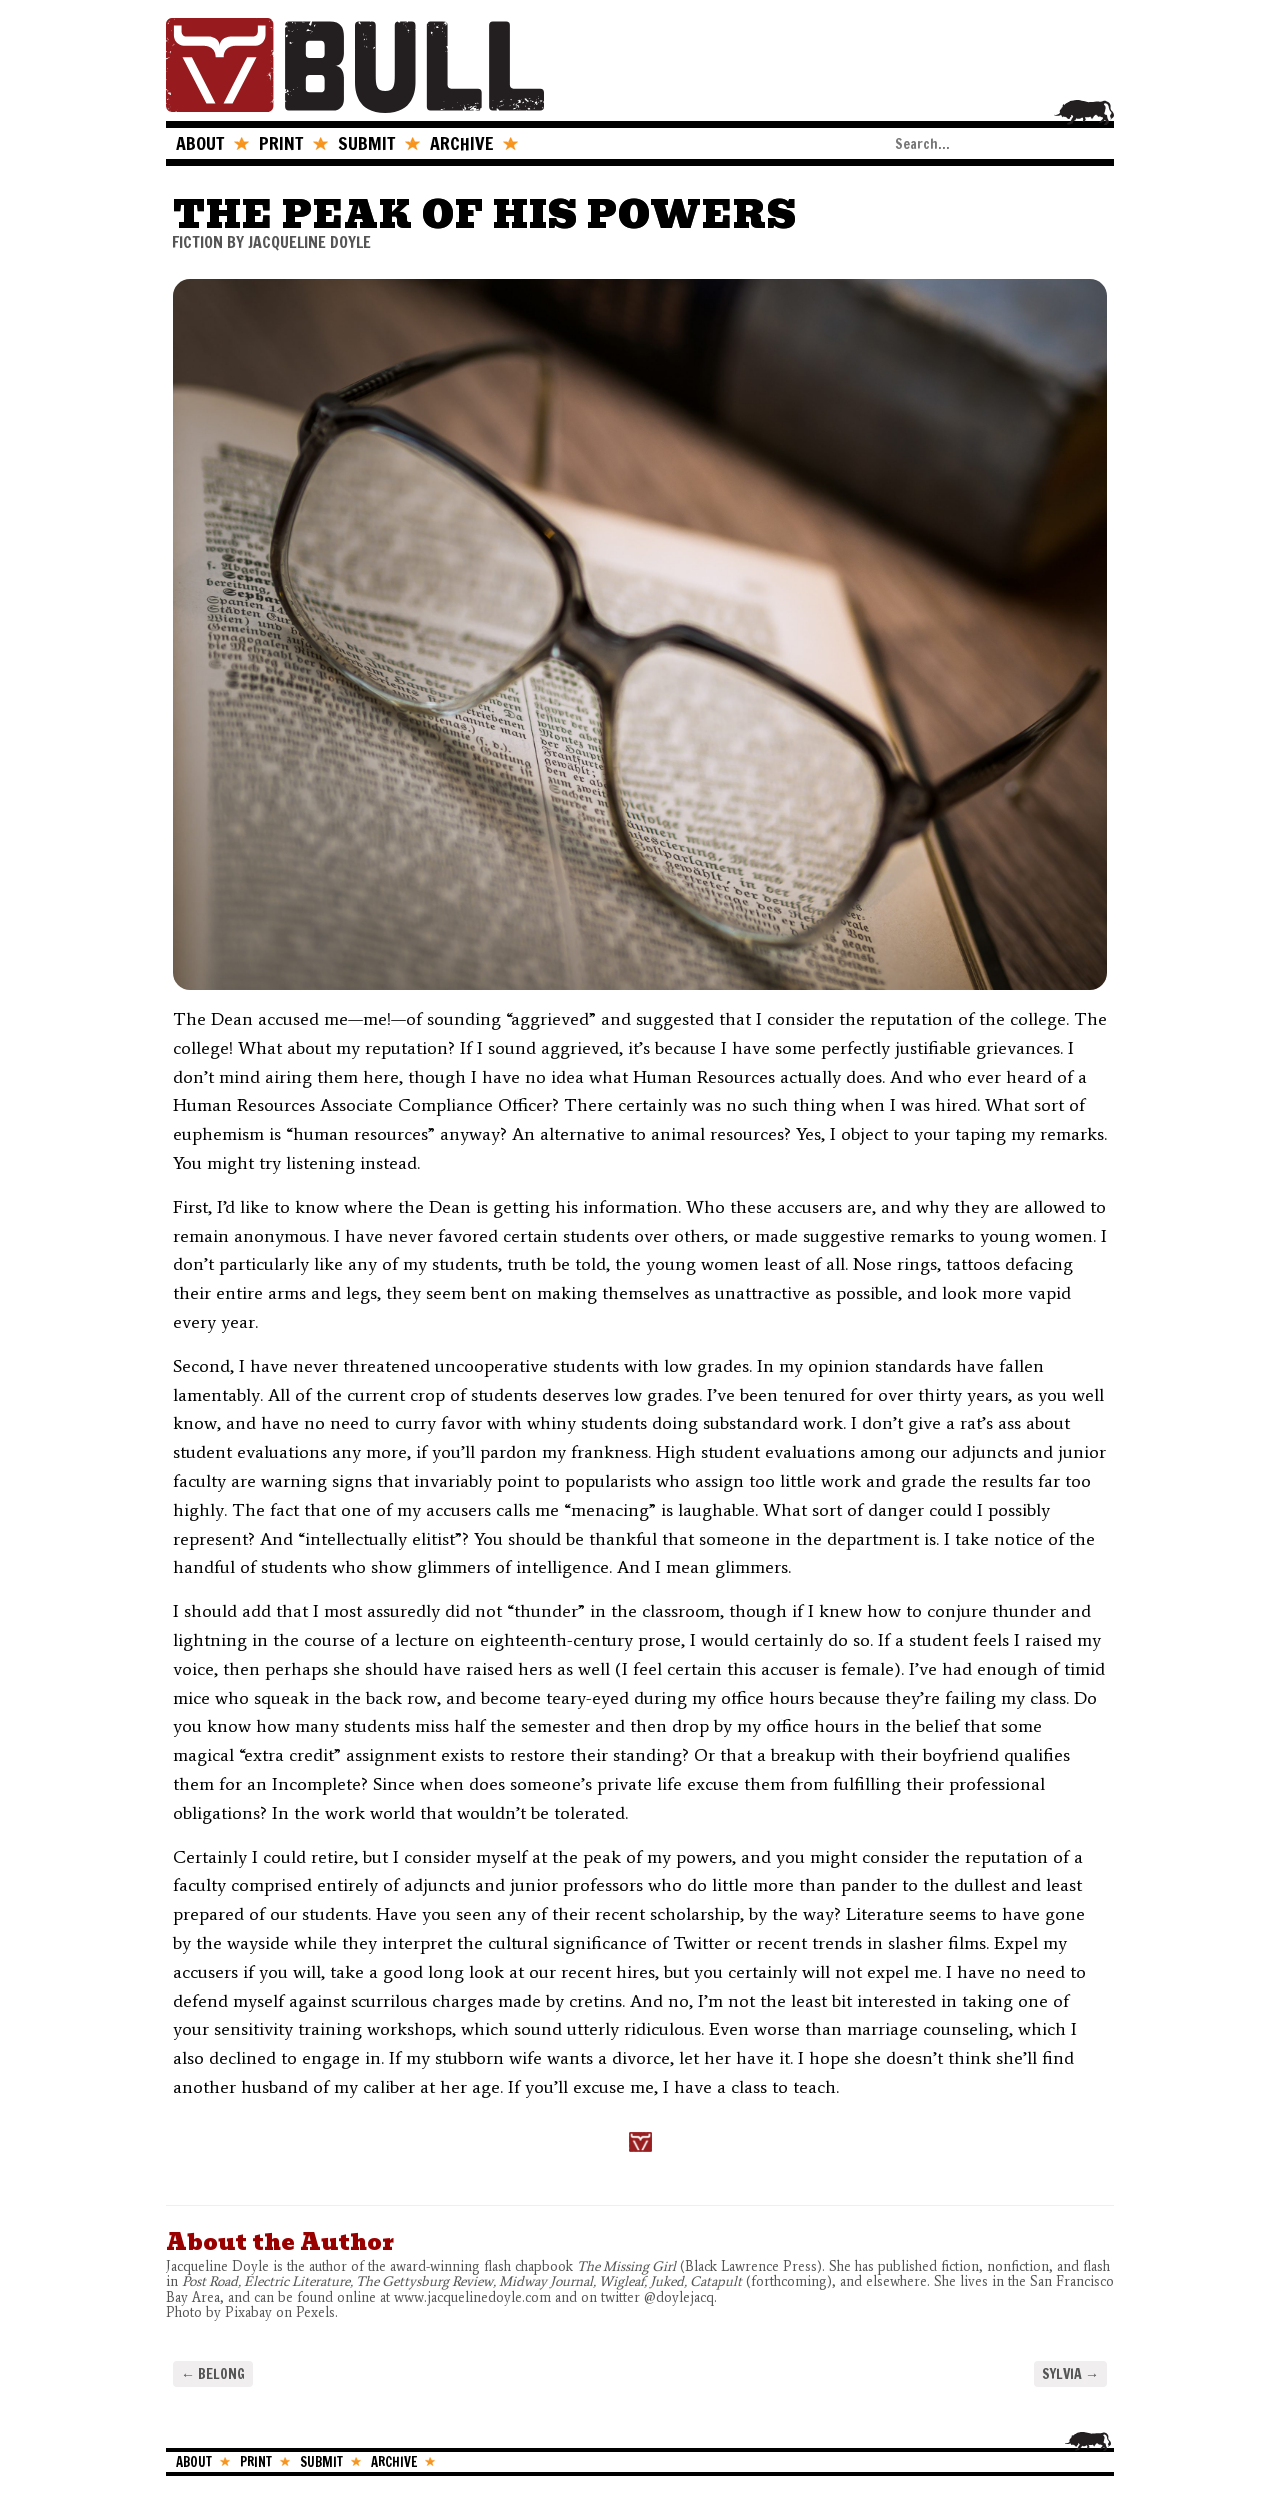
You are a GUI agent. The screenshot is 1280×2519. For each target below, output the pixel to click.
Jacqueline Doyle (309, 242)
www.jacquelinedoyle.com (472, 2297)
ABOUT (200, 143)
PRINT (281, 143)
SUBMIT (366, 143)
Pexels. (319, 2312)
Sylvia (1070, 2374)
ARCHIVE (461, 143)
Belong (213, 2374)
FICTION (197, 242)
